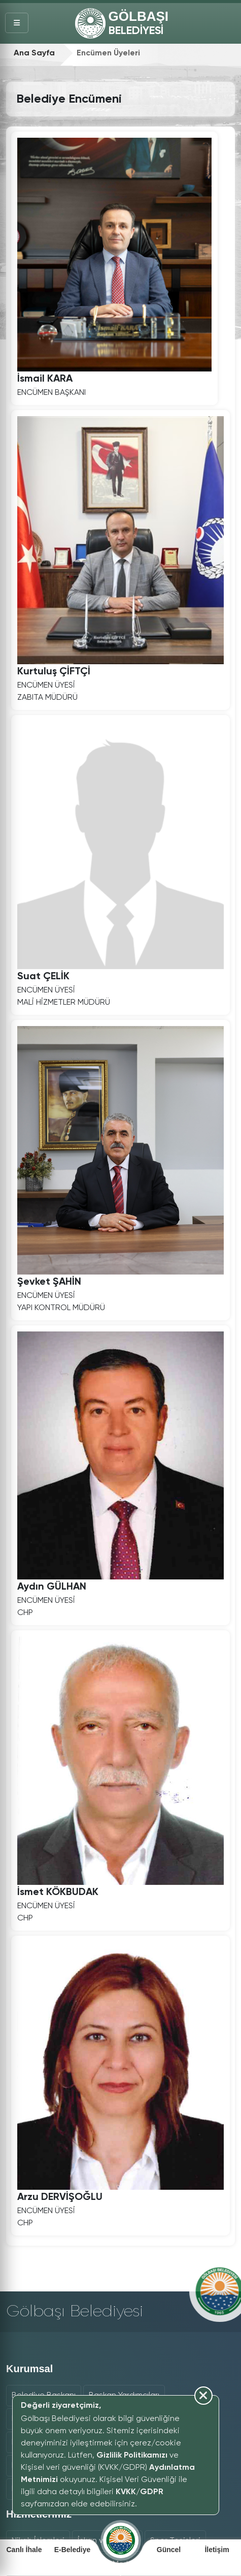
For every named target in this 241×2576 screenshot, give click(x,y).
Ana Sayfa (34, 53)
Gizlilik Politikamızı (131, 2455)
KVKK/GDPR (139, 2492)
